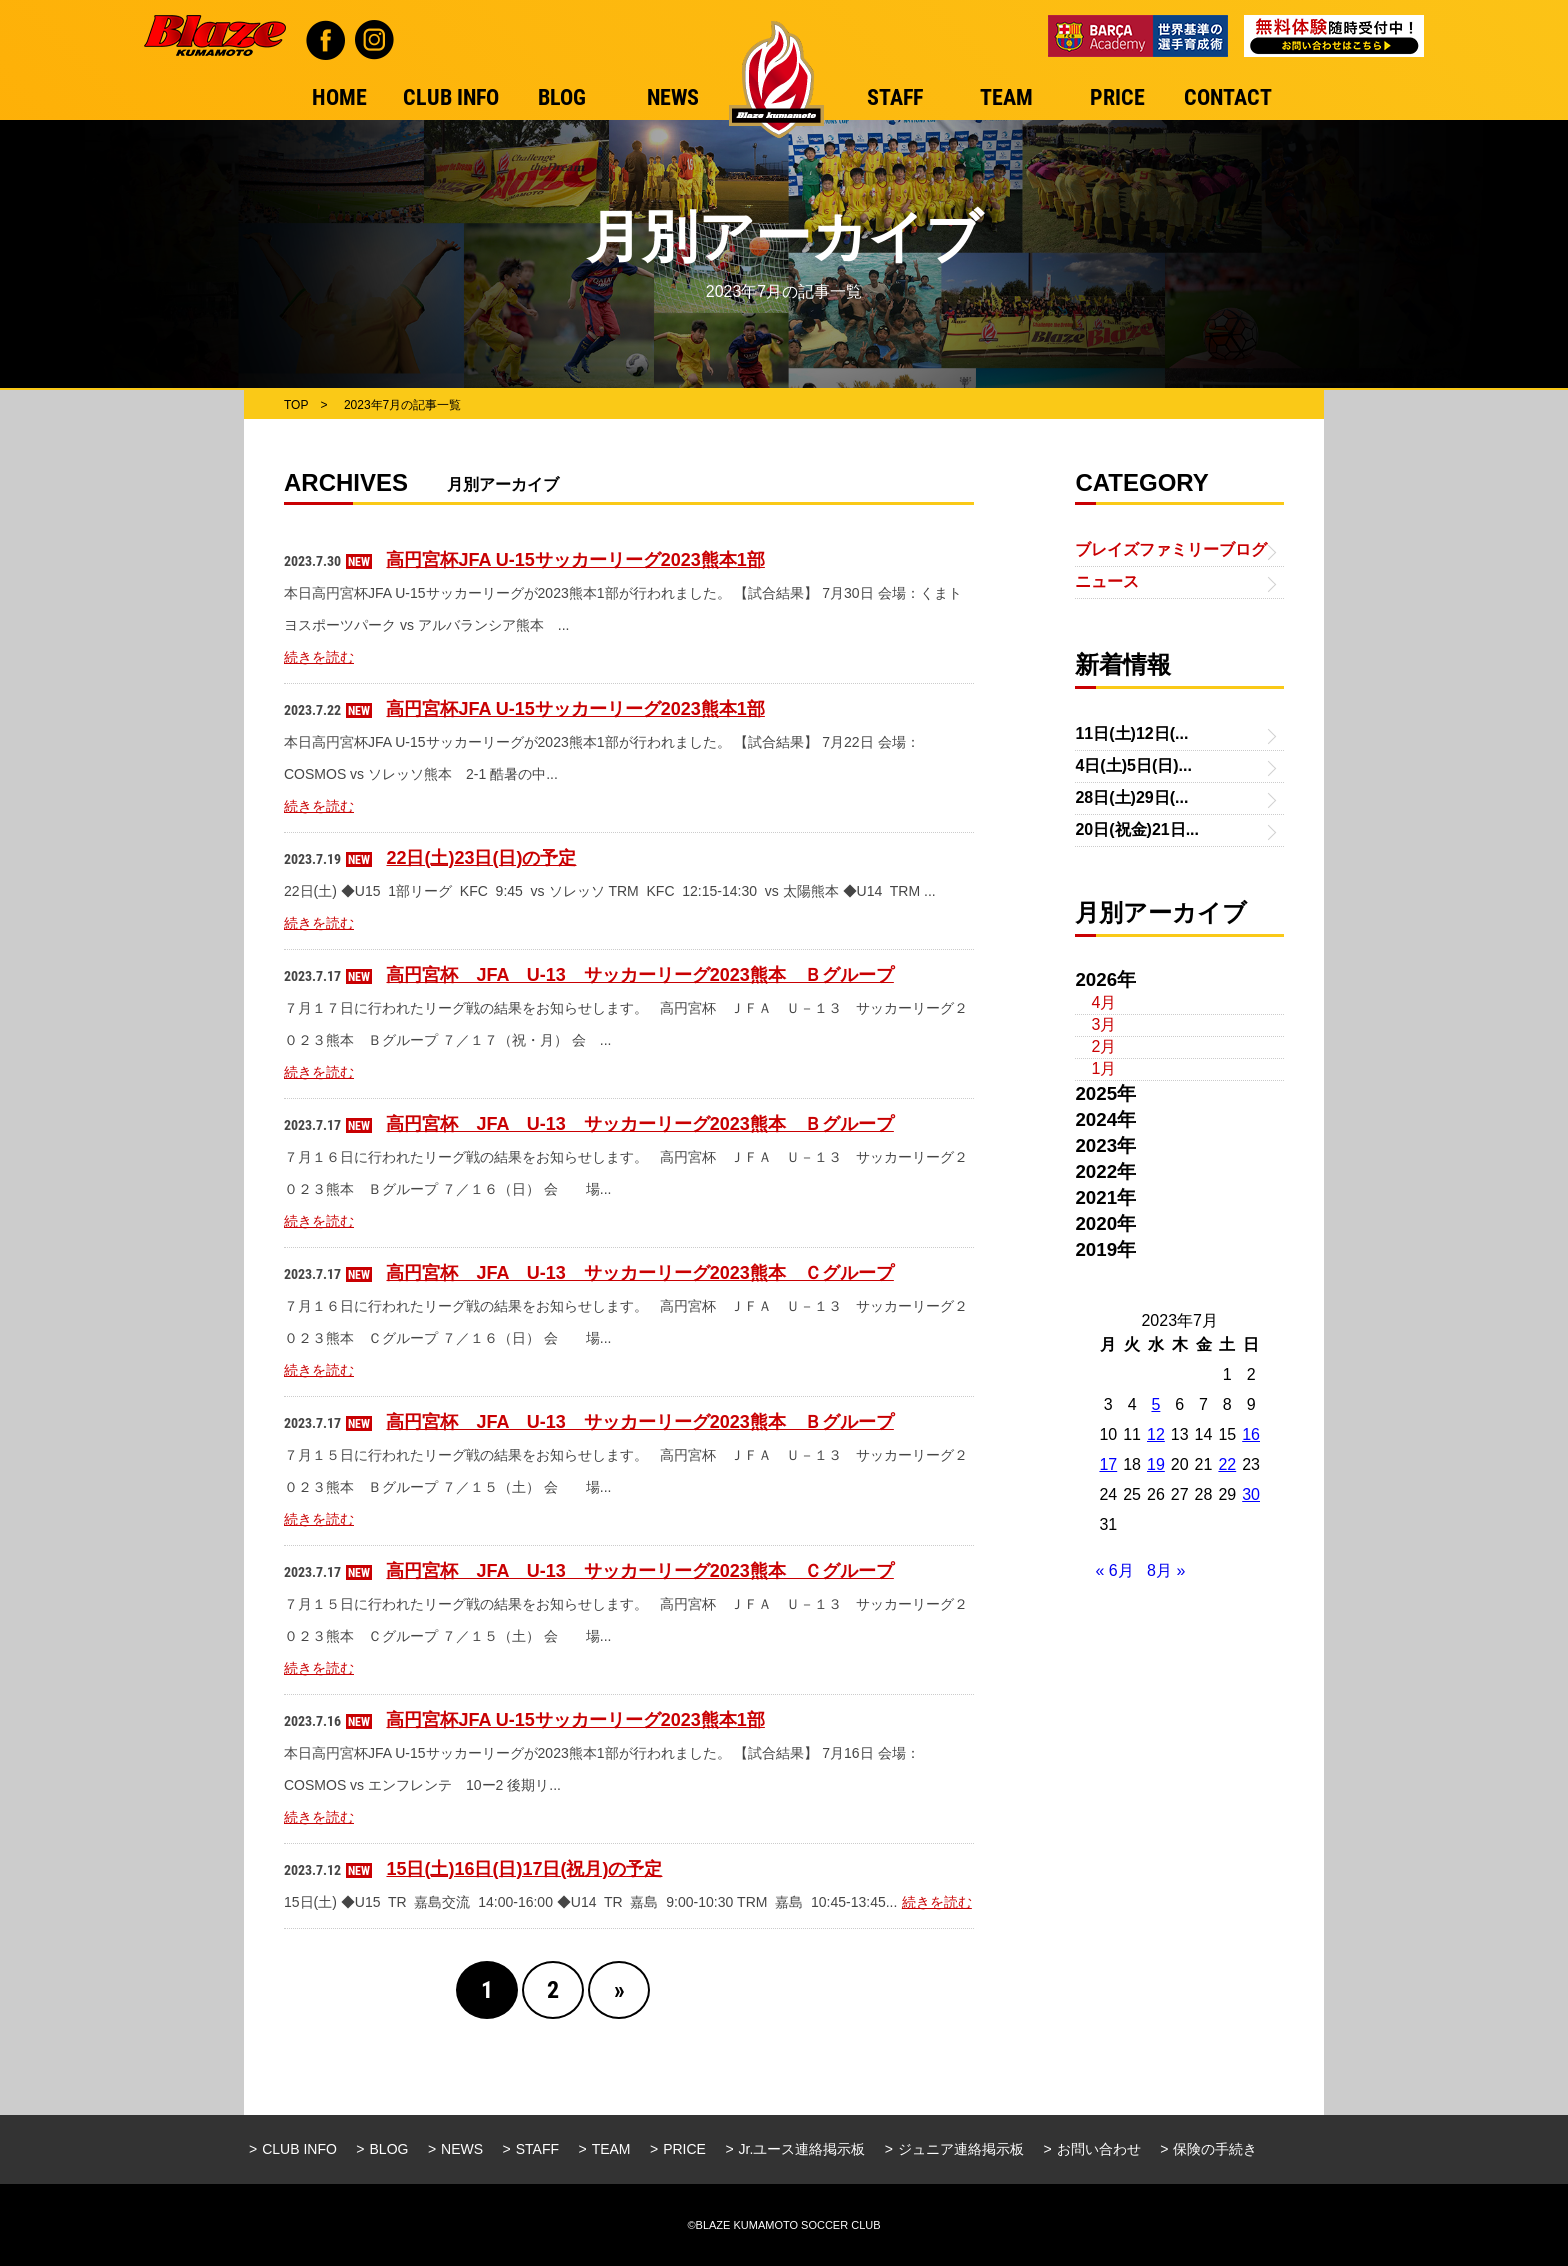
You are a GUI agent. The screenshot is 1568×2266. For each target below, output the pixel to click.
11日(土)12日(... (1131, 733)
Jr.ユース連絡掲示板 (802, 2149)
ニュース (1107, 581)
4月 (1103, 1002)
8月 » (1166, 1570)
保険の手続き (1215, 2149)
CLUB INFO (299, 2149)
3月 (1103, 1024)
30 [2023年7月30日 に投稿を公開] (1251, 1494)
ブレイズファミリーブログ (1171, 549)
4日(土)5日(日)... (1133, 765)
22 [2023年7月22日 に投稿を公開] (1227, 1464)
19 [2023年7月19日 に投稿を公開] (1156, 1464)
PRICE (684, 2149)
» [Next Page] (619, 1990)
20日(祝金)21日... (1137, 829)
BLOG (389, 2149)
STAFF (537, 2149)
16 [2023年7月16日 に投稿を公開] (1251, 1434)
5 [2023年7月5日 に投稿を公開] (1155, 1404)
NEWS (462, 2149)
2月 (1103, 1046)
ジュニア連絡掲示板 (961, 2149)
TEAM (611, 2149)
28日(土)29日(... (1131, 797)
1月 (1103, 1068)
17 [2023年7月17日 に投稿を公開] (1108, 1464)
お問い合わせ (1099, 2149)
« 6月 (1114, 1570)
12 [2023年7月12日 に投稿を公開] (1156, 1434)
